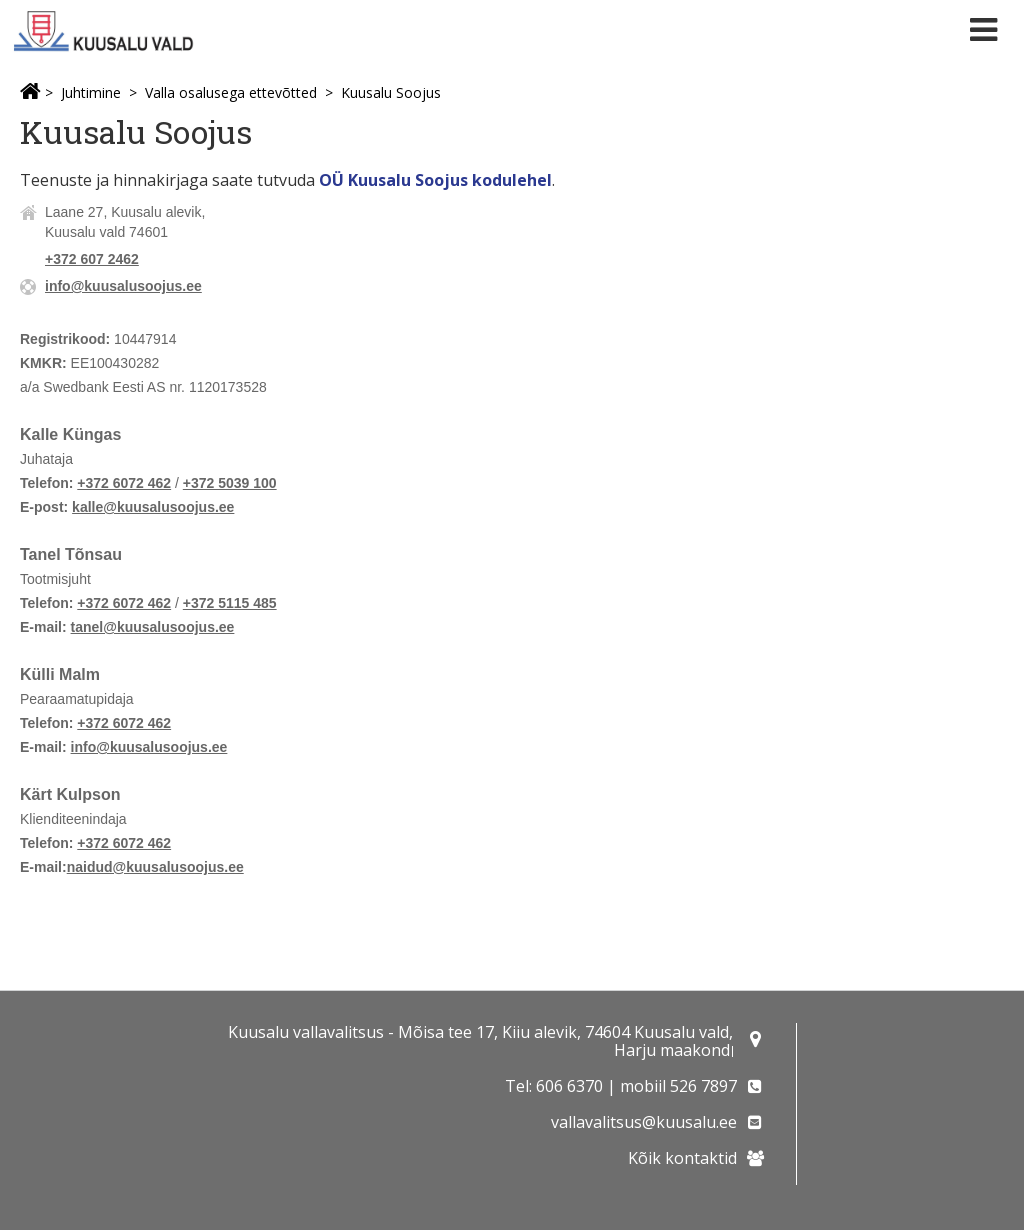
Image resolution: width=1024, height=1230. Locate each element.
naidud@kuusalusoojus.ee (155, 867)
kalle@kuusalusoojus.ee (153, 507)
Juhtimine (91, 92)
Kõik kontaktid (682, 1158)
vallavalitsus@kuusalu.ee (644, 1122)
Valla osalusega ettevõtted (231, 92)
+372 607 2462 (92, 259)
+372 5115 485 (230, 603)
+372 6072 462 (124, 483)
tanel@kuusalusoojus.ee (153, 627)
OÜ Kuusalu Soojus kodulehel (435, 180)
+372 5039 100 (230, 483)
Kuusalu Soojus (391, 92)
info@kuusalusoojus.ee (123, 286)
